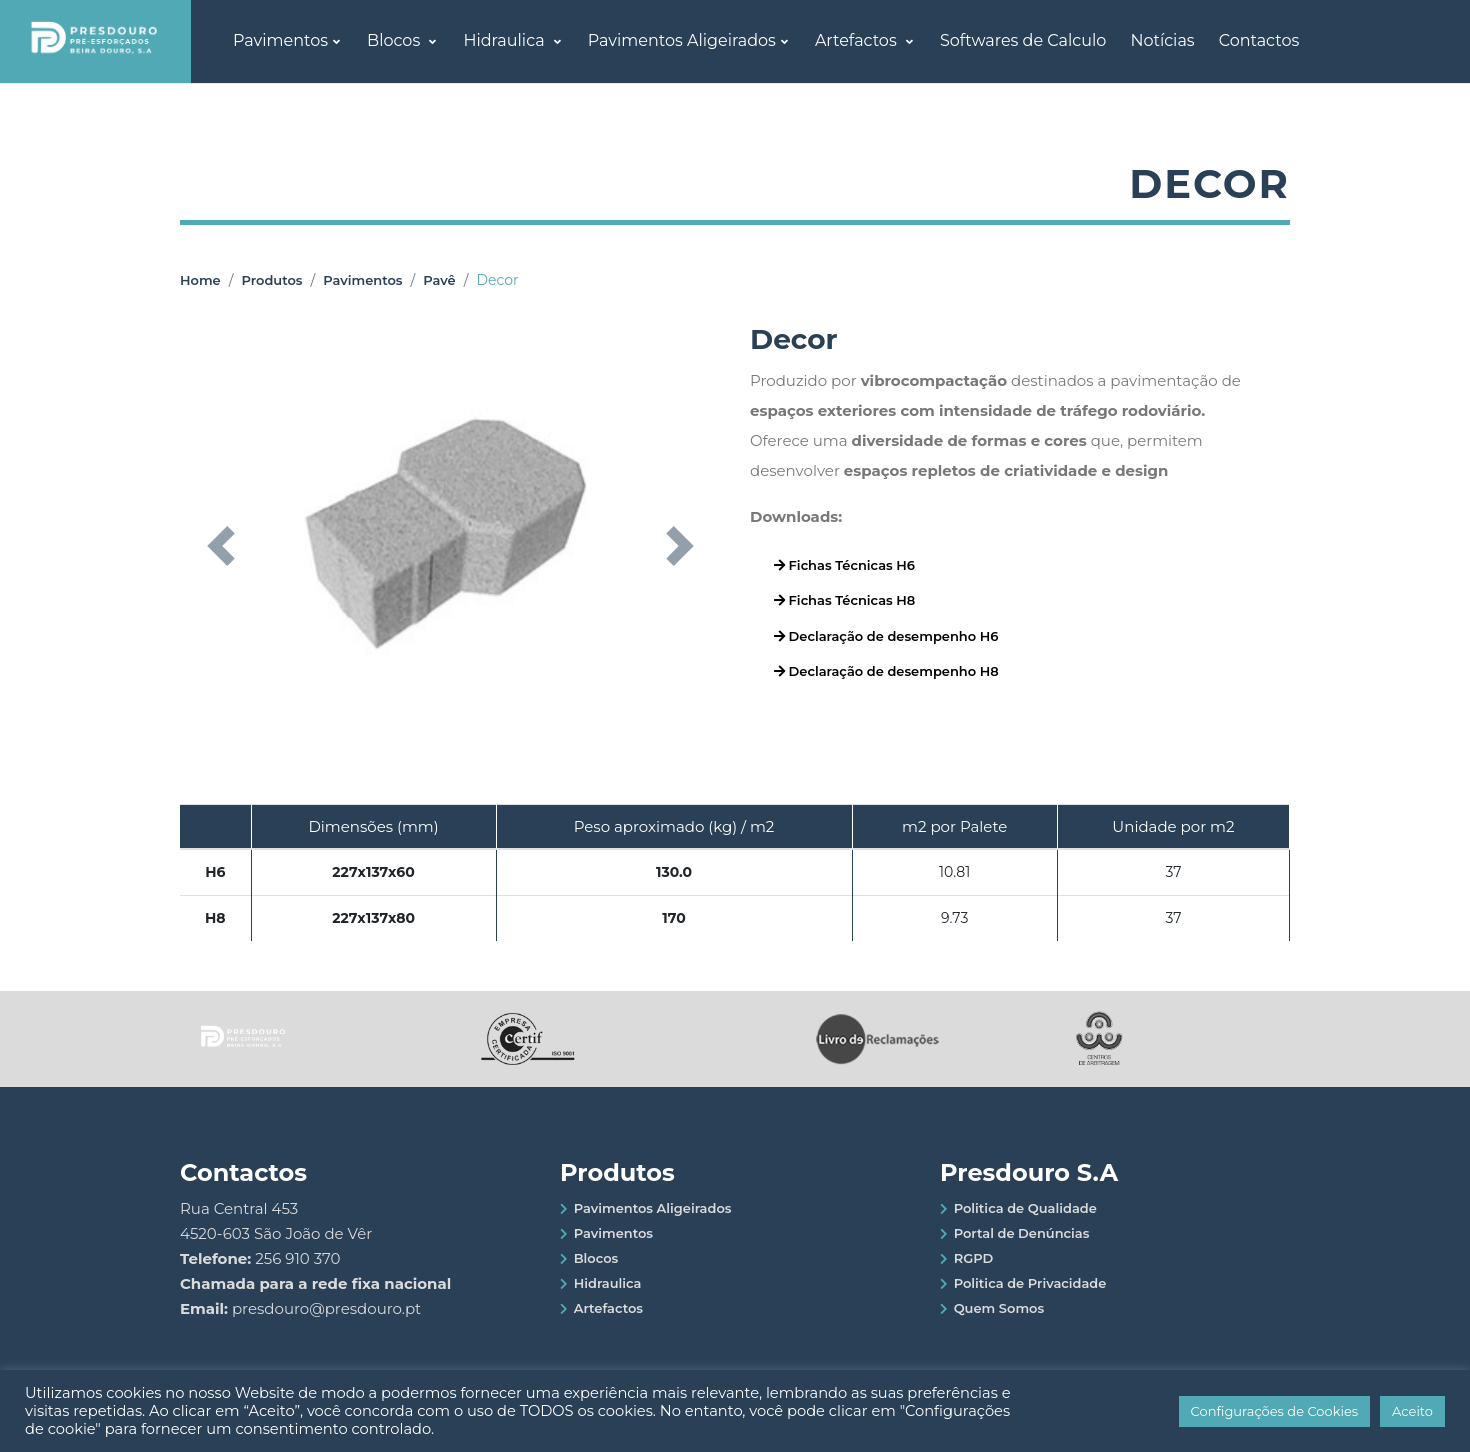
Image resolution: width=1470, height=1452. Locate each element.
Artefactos (858, 40)
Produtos (271, 280)
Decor (497, 280)
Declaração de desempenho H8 (886, 671)
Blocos (395, 40)
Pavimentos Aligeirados (682, 40)
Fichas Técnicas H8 (844, 600)
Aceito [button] (1412, 1411)
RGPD (974, 1258)
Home (200, 280)
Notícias (1162, 40)
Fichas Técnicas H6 (844, 565)
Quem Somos (999, 1308)
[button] (220, 546)
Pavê (439, 280)
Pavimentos (280, 40)
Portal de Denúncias (1022, 1233)
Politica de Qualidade (1025, 1208)
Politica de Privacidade (1030, 1283)
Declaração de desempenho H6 (886, 636)
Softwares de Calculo (1023, 40)
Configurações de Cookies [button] (1275, 1411)
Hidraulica (505, 40)
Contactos (1259, 40)
